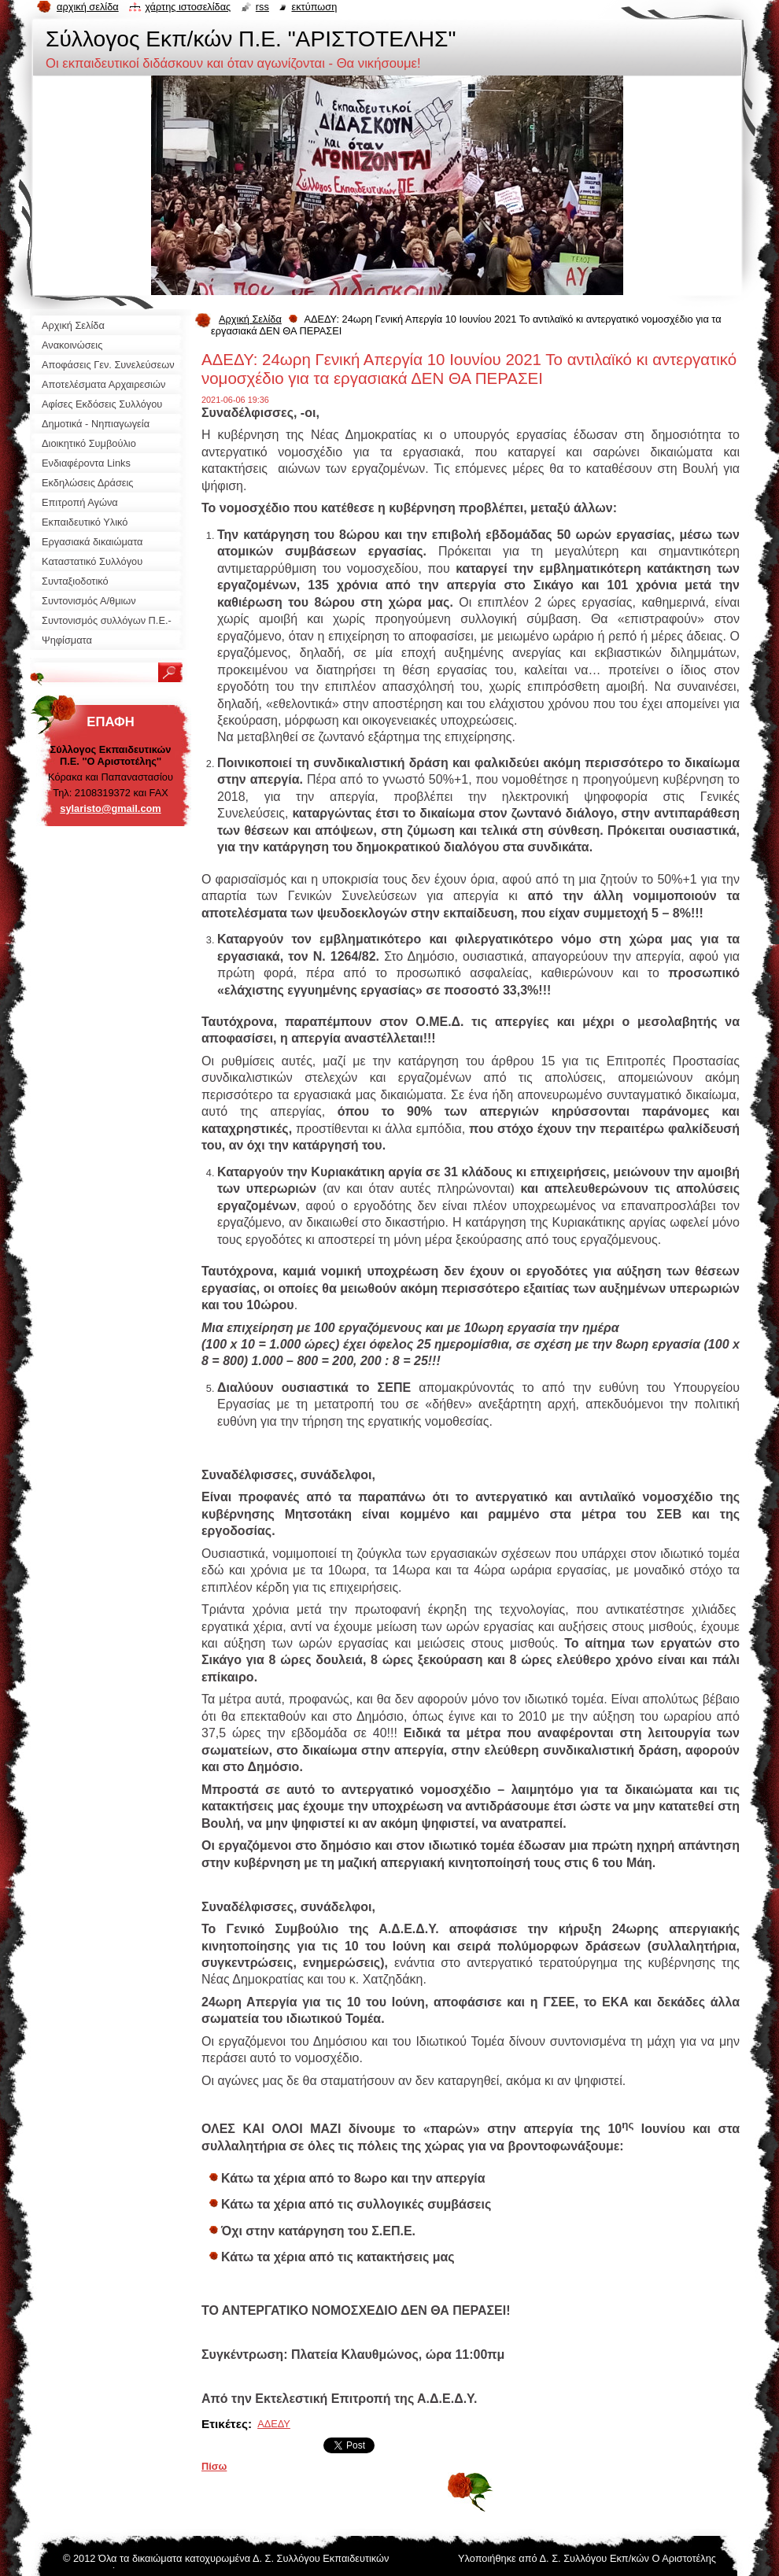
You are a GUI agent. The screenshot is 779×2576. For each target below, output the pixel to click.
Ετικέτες (224, 2423)
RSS (262, 7)
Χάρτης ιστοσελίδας (188, 7)
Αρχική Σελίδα (250, 319)
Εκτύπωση (314, 7)
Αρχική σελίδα (88, 7)
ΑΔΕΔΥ (273, 2424)
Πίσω (214, 2466)
